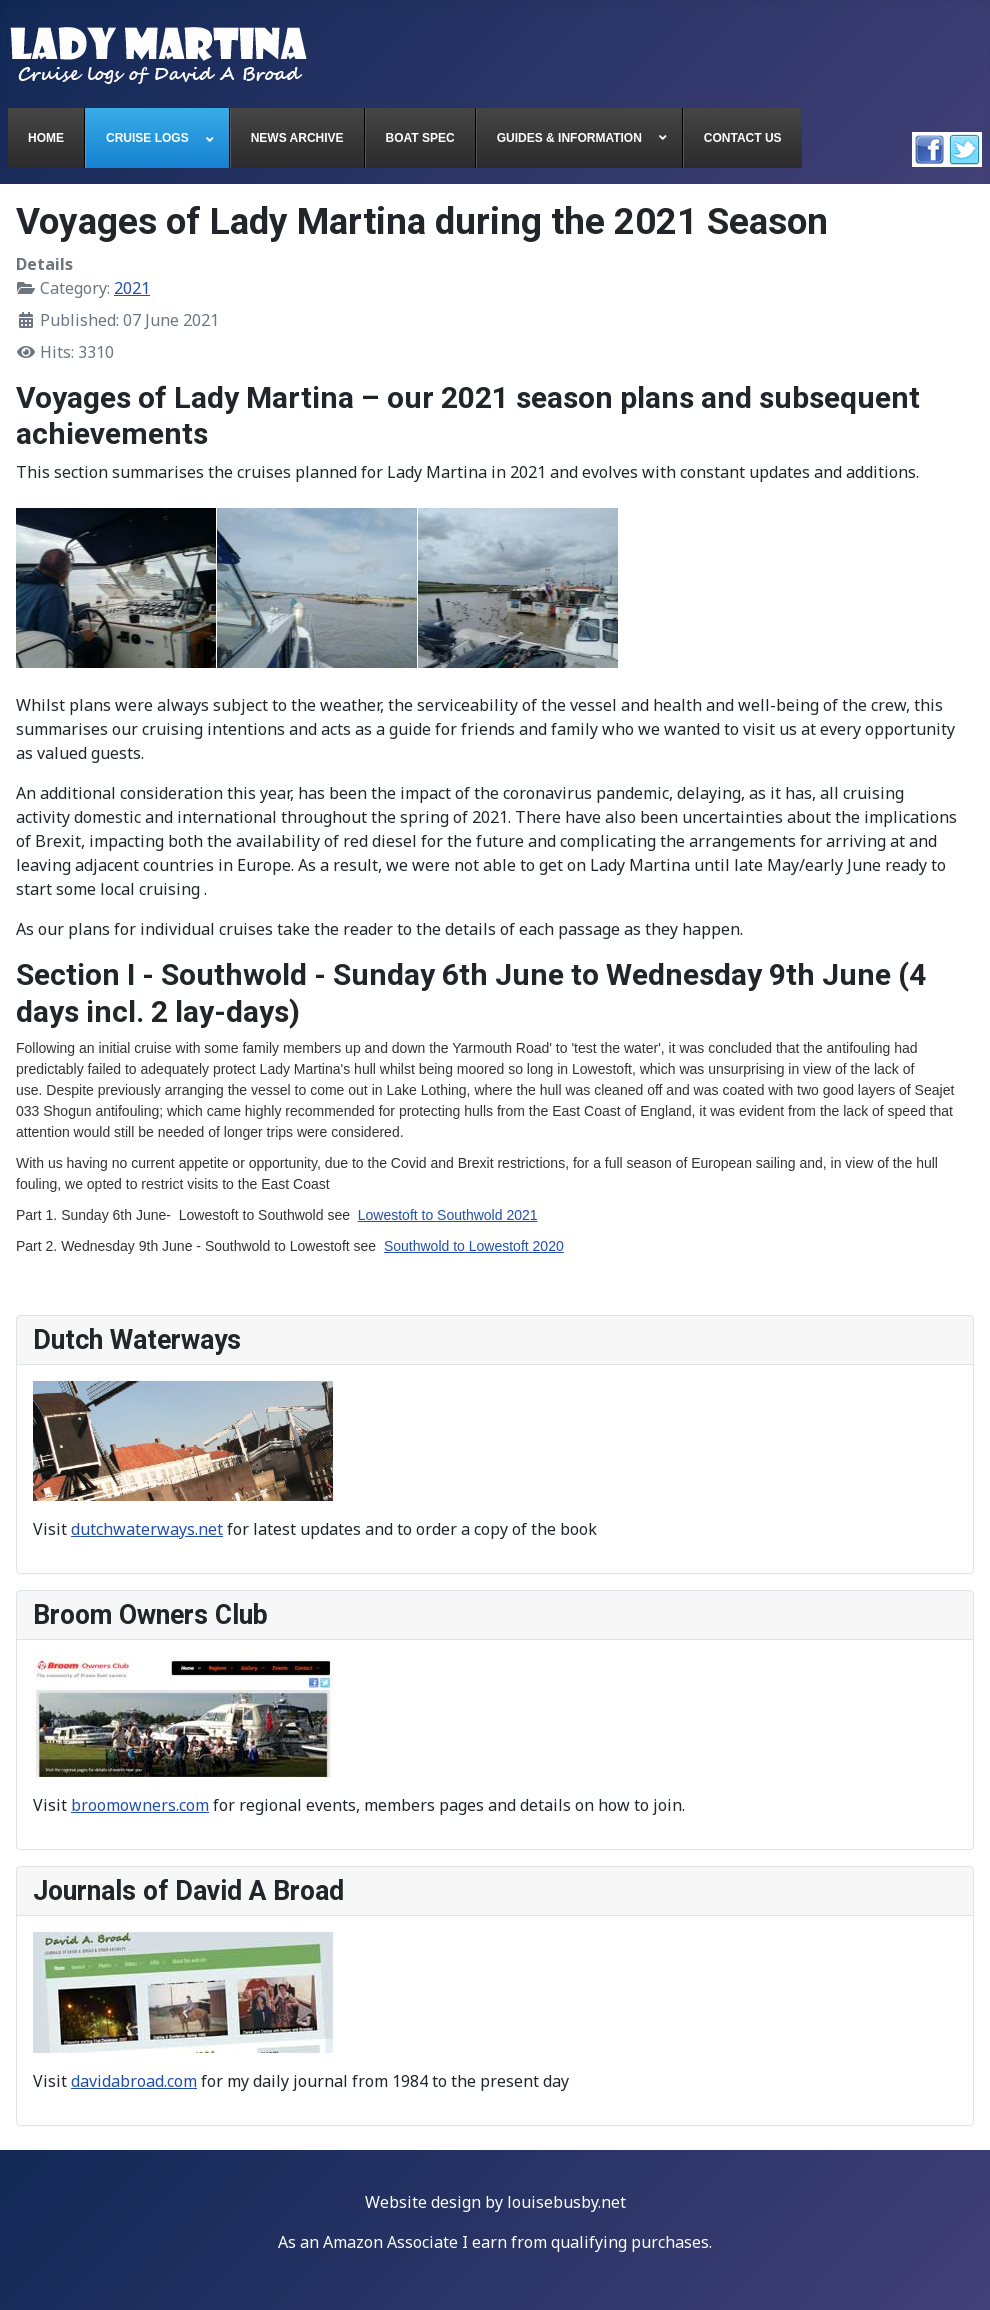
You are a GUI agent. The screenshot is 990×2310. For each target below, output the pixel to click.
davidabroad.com (134, 2081)
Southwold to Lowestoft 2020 (474, 1246)
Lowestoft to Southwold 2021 (448, 1215)
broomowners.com (140, 1805)
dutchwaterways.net (147, 1529)
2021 (132, 288)
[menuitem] (46, 138)
